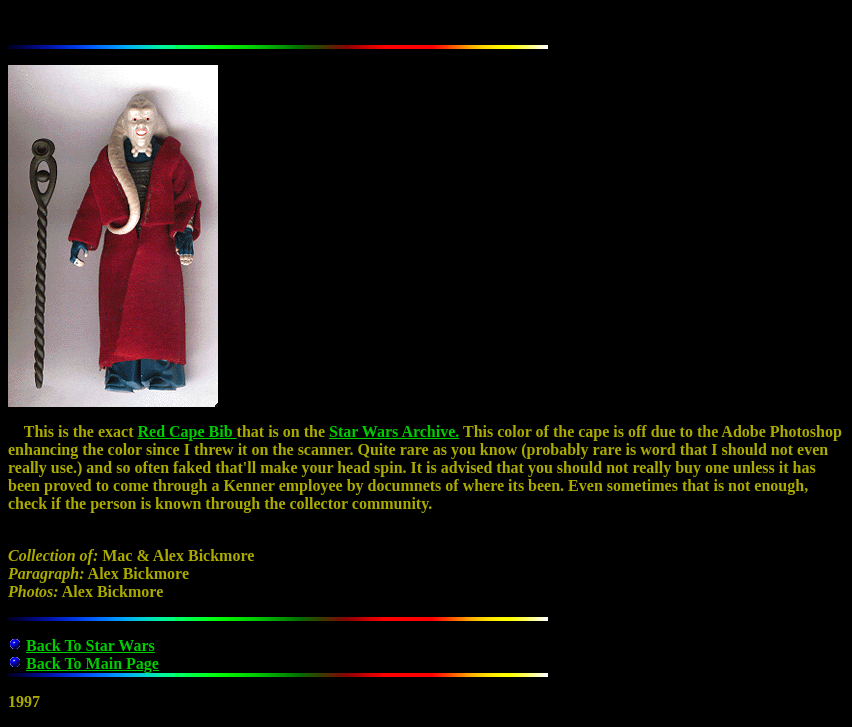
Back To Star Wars (90, 645)
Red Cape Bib (186, 431)
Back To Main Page (92, 663)
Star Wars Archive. (394, 431)
